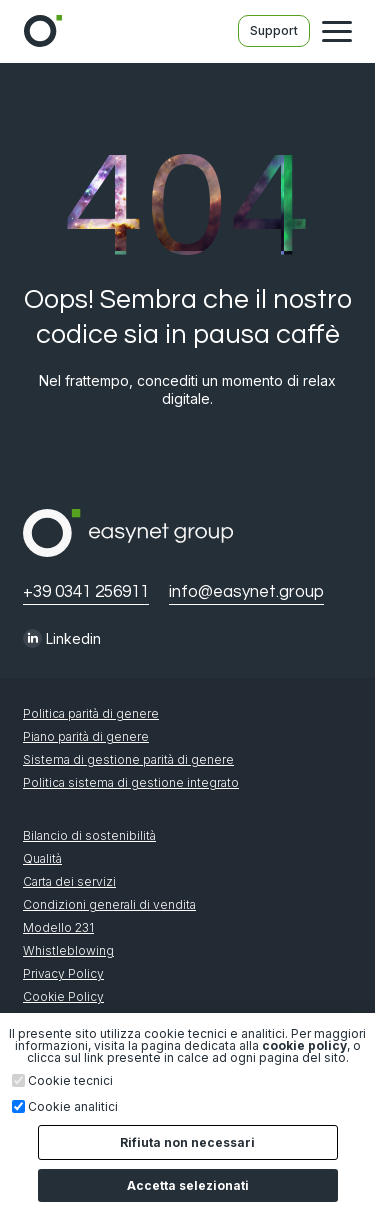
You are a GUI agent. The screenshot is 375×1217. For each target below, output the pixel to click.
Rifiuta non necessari (187, 1142)
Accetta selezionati (188, 1185)
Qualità (42, 859)
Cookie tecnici (70, 1081)
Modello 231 (58, 928)
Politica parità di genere (91, 714)
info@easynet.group (246, 592)
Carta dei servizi (69, 882)
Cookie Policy (63, 997)
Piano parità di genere (86, 737)
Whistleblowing (68, 951)
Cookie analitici (73, 1107)
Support (274, 30)
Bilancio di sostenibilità (89, 836)
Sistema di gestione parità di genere (128, 760)
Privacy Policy (63, 974)
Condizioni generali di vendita (109, 905)
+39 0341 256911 (86, 592)
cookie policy (304, 1045)
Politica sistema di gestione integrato (131, 783)
